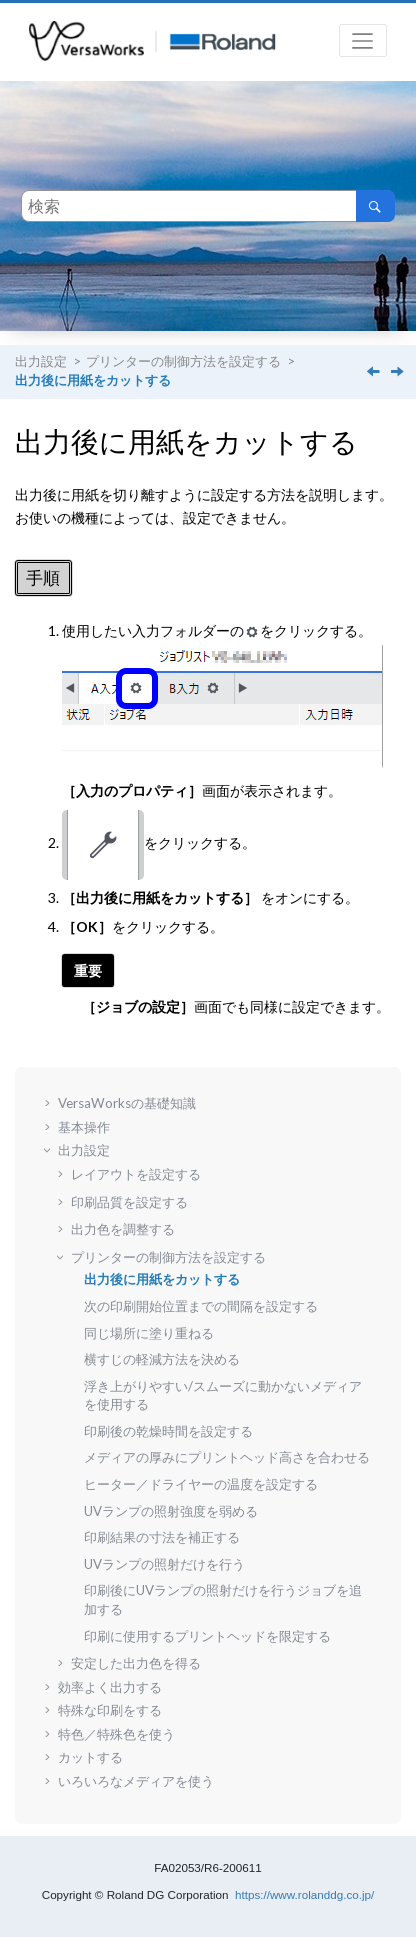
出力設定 (41, 361)
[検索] (375, 206)
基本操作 (84, 1127)
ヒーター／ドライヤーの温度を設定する (201, 1484)
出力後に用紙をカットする (93, 380)
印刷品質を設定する (129, 1202)
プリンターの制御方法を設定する (183, 361)
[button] (50, 1103)
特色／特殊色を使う (116, 1734)
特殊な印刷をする (110, 1710)
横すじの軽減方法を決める (162, 1359)
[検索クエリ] (208, 206)
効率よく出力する (110, 1687)
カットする (90, 1757)
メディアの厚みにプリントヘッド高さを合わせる (227, 1457)
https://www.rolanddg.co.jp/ (304, 1894)
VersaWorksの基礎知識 (127, 1103)
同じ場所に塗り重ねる (149, 1333)
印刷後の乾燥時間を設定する (168, 1431)
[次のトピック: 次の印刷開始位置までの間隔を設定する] (399, 372)
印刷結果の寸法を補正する (162, 1537)
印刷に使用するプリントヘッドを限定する (207, 1636)
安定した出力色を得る (136, 1663)
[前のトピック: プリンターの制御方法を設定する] (375, 372)
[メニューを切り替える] (363, 40)
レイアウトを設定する (136, 1174)
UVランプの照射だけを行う (164, 1564)
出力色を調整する (123, 1229)
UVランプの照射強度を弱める (171, 1511)
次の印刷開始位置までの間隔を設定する (201, 1306)
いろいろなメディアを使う (136, 1781)
